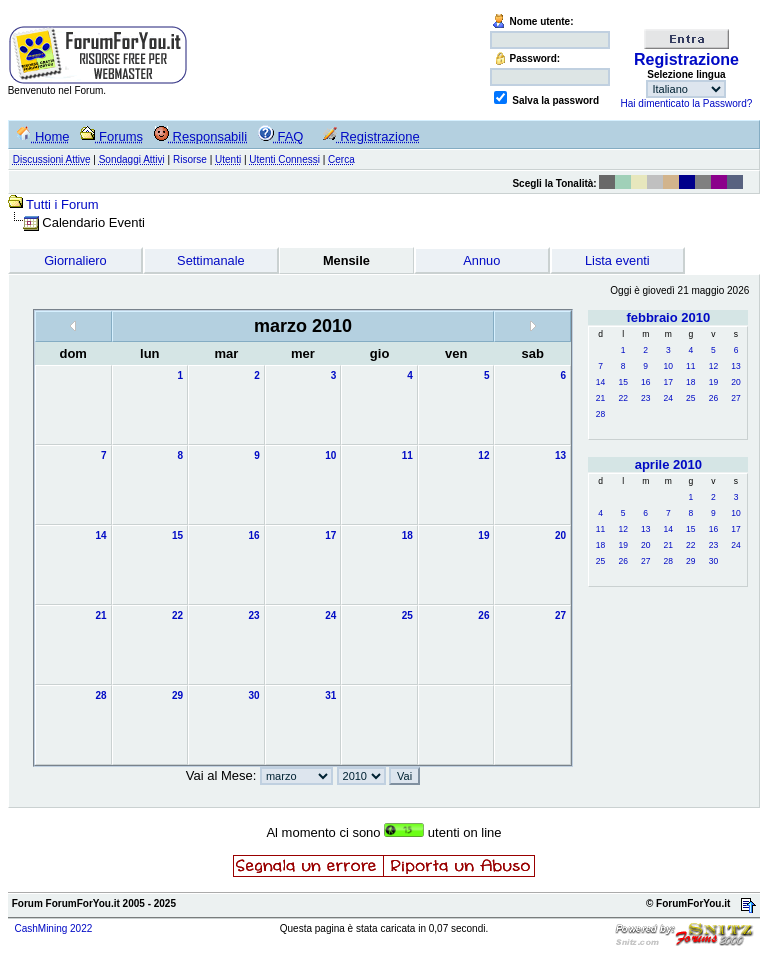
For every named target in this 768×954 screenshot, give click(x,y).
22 (622, 398)
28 (600, 414)
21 (600, 398)
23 (645, 398)
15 (622, 382)
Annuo (481, 260)
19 (713, 382)
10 (668, 366)
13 (735, 366)
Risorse (190, 159)
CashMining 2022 (53, 928)
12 (713, 366)
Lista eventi (617, 260)
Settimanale (211, 260)
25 (690, 398)
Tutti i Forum (62, 204)
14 (600, 382)
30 (713, 561)
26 (713, 398)
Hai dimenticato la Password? (687, 103)
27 (735, 398)
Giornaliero (75, 260)
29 (690, 561)
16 (645, 382)
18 (690, 382)
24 (668, 398)
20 (735, 382)
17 (668, 382)
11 (690, 366)
